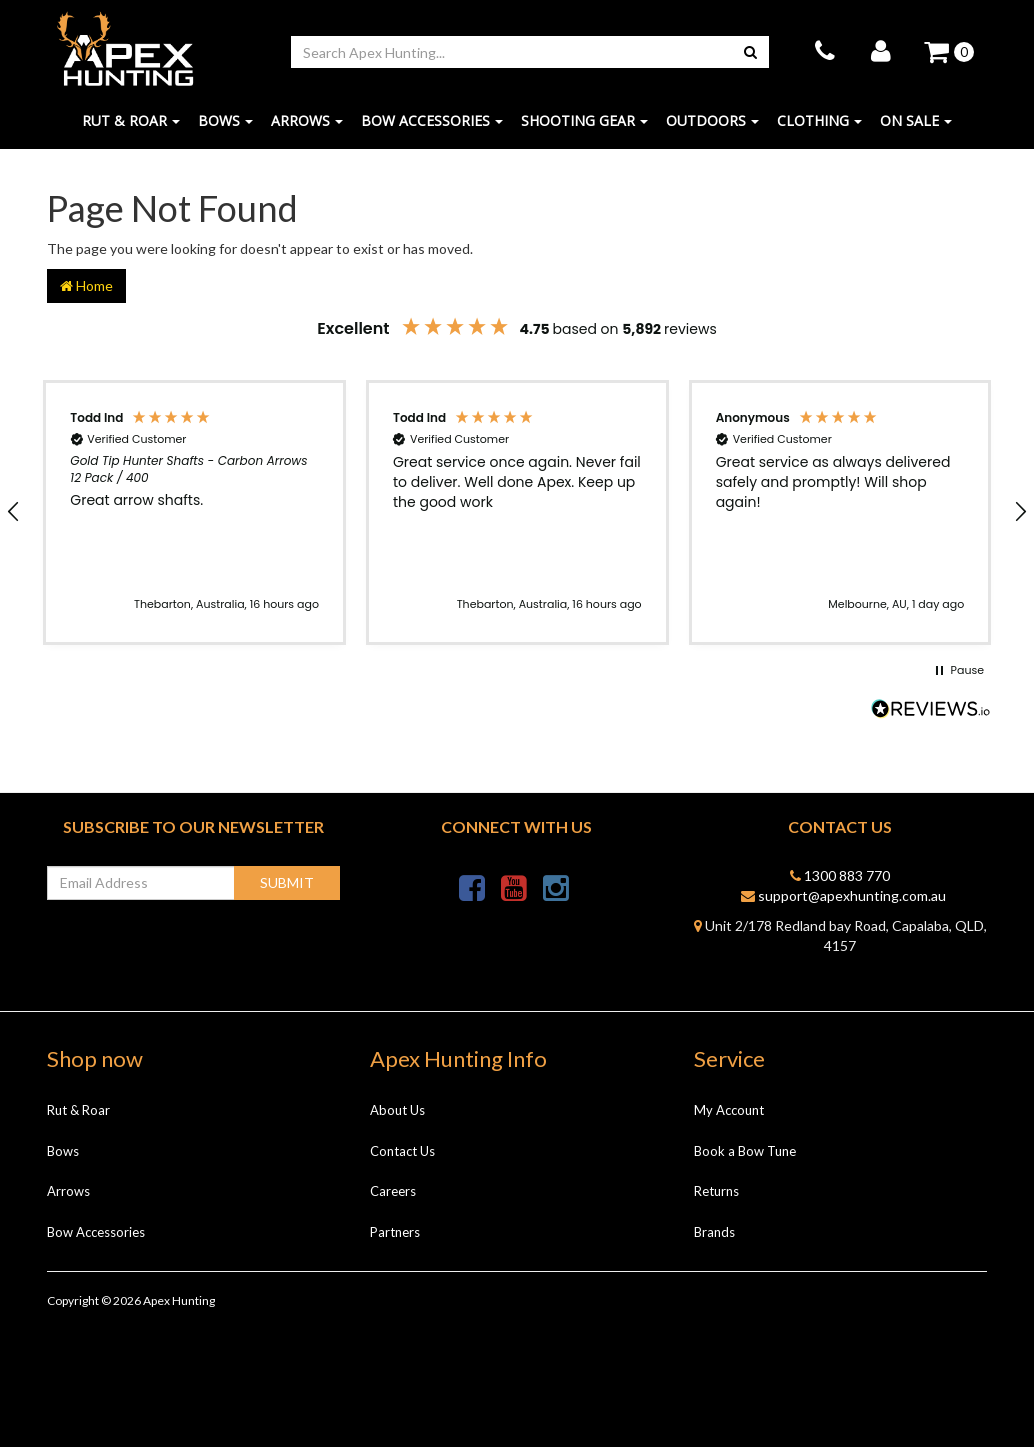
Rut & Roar (131, 127)
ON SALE (916, 127)
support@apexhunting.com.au (843, 901)
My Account (729, 1117)
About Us (397, 1117)
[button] (194, 519)
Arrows (307, 127)
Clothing (819, 127)
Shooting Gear (584, 127)
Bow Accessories (432, 127)
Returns (716, 1198)
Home (86, 291)
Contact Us (402, 1157)
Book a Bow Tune (745, 1157)
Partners (395, 1238)
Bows (225, 127)
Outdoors (712, 127)
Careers (393, 1198)
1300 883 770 (840, 881)
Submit (287, 888)
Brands (714, 1238)
